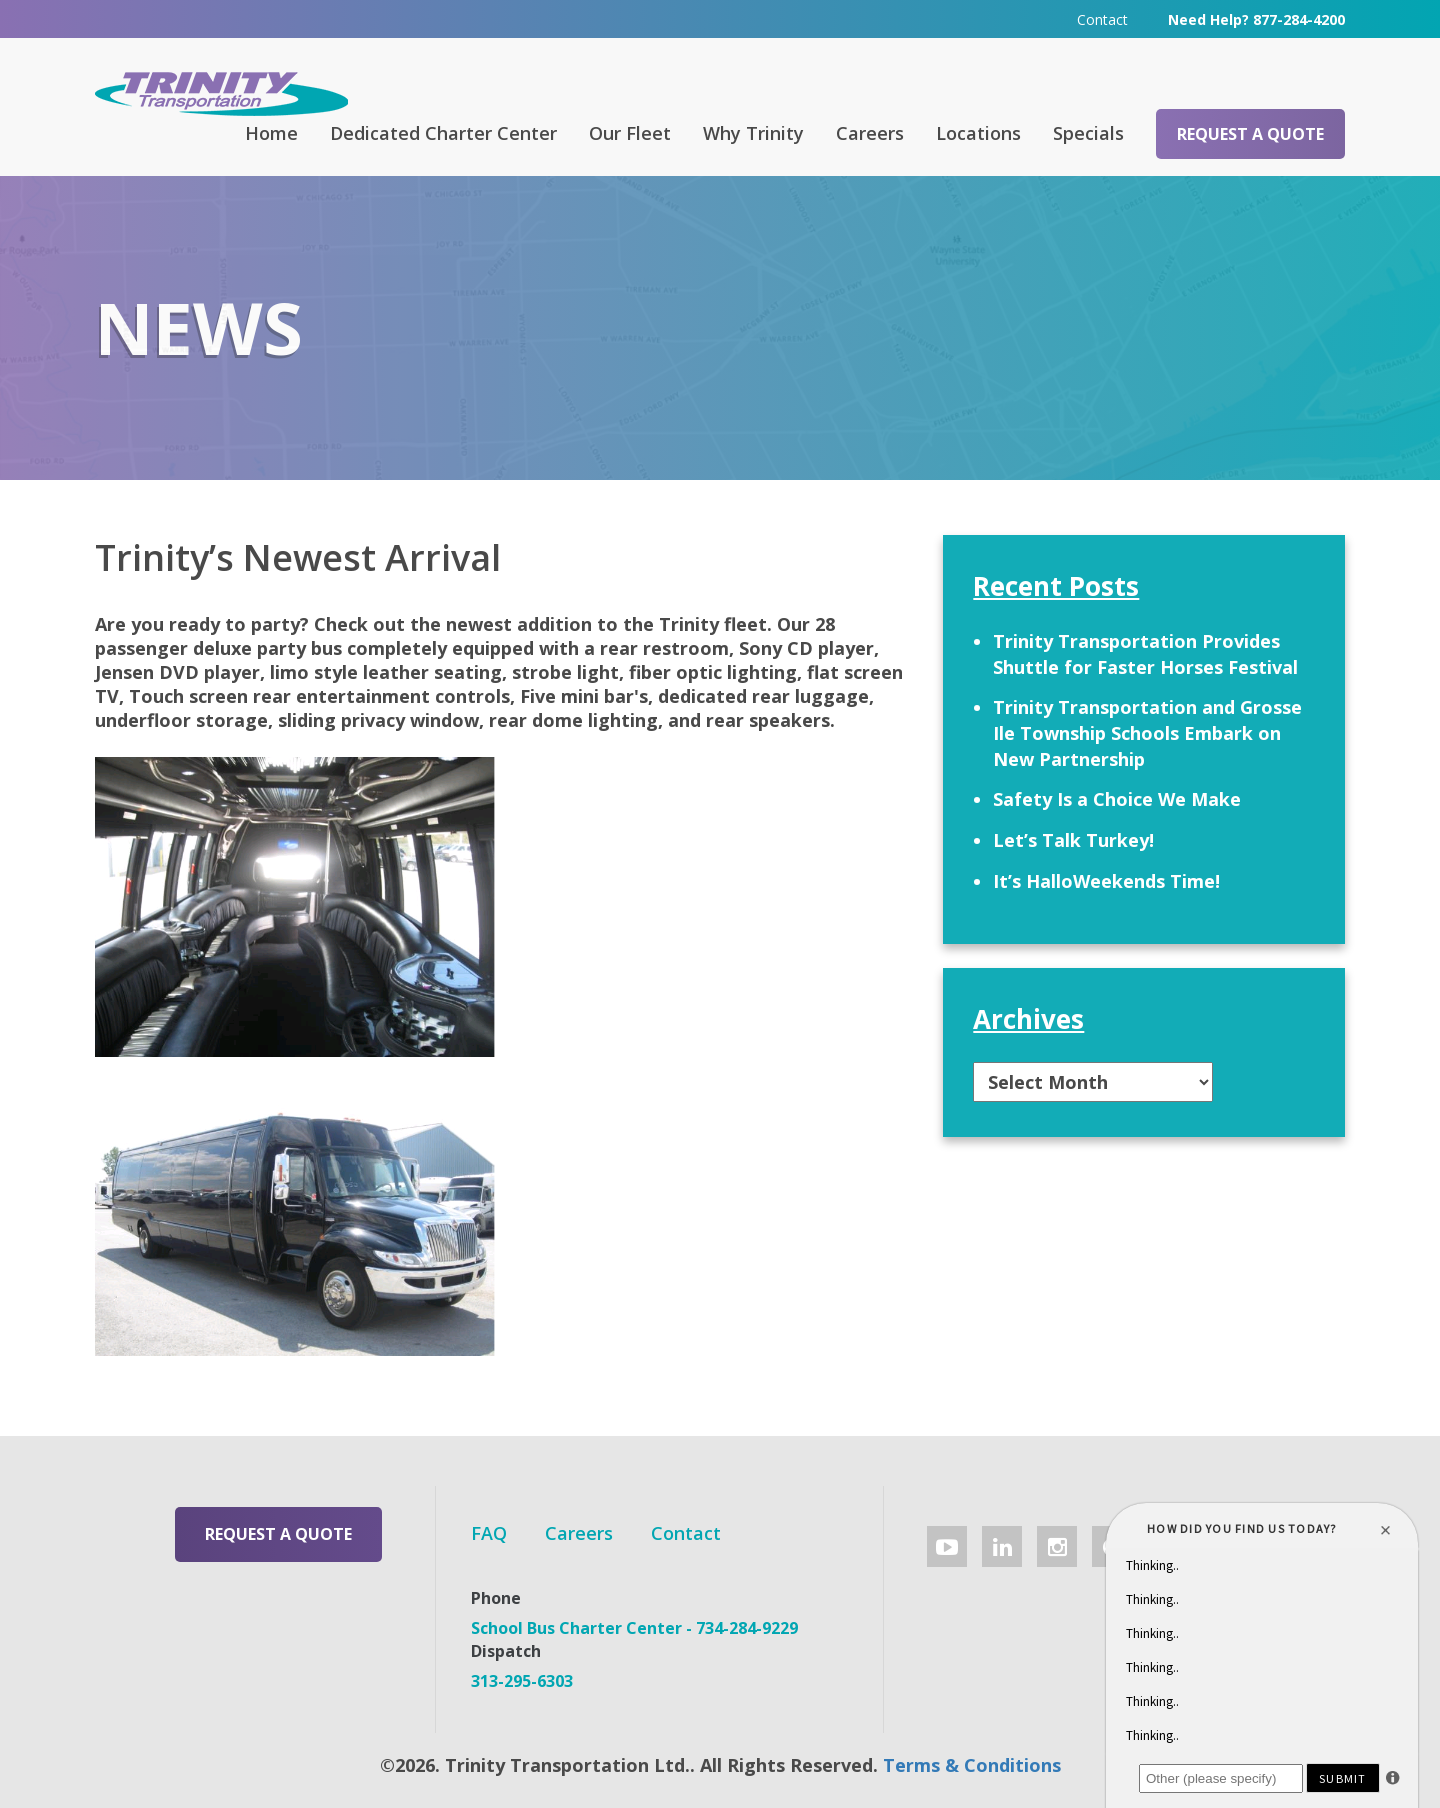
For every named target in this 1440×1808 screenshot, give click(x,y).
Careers (870, 133)
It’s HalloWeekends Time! (1106, 881)
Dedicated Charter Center (443, 133)
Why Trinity (753, 133)
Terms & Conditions (972, 1765)
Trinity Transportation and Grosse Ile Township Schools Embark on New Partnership (1147, 732)
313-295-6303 (522, 1681)
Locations (978, 133)
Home (271, 133)
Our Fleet (630, 133)
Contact (1102, 19)
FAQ (489, 1533)
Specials (1088, 133)
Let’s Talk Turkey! (1073, 840)
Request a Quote (1250, 134)
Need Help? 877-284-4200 (1256, 19)
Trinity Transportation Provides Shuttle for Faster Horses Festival (1145, 654)
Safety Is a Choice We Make (1117, 799)
